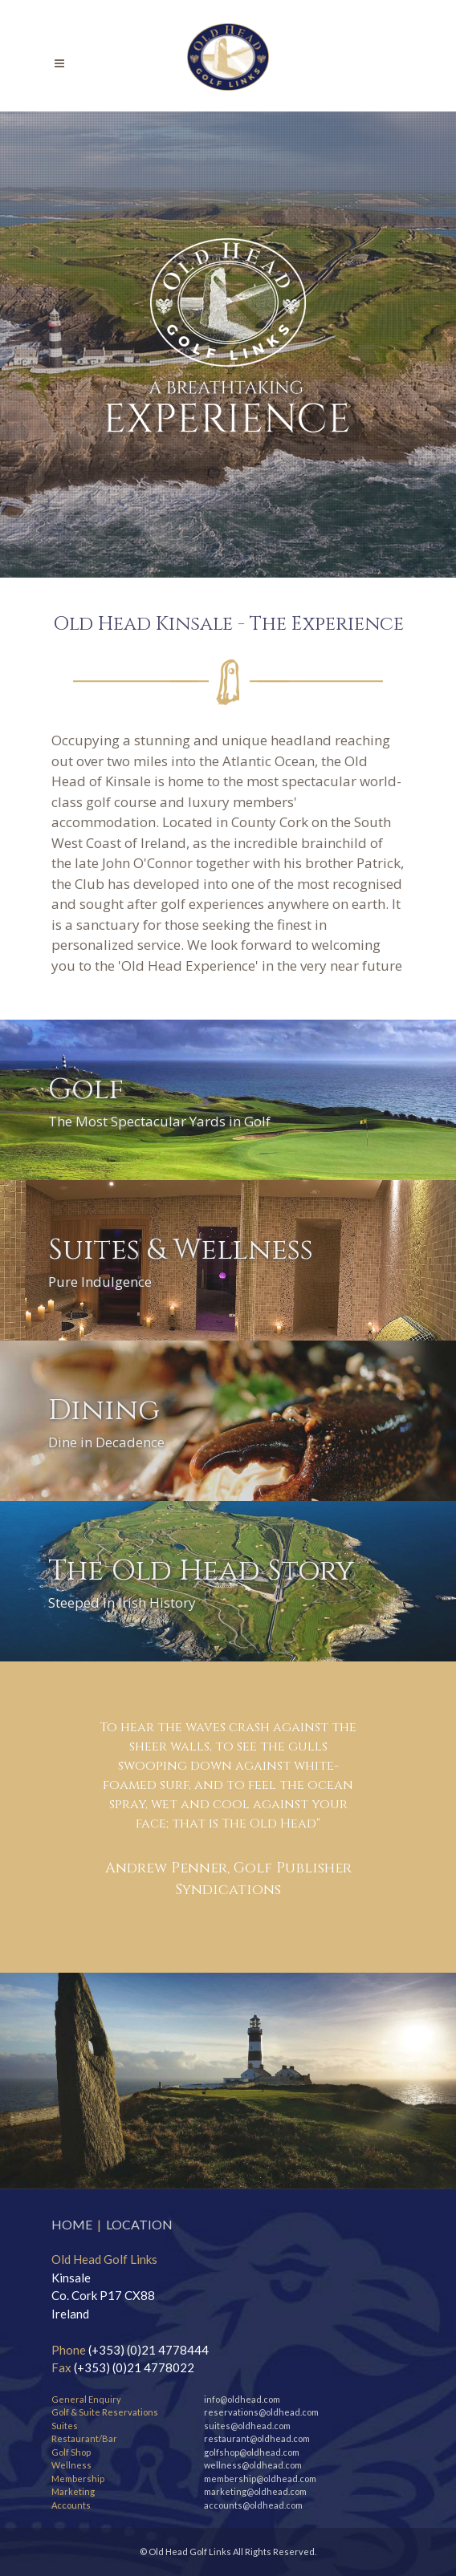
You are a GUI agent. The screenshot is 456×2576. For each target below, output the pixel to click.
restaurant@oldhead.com (257, 2438)
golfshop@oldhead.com (251, 2452)
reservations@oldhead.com (261, 2412)
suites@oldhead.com (247, 2425)
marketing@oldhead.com (255, 2491)
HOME (71, 2224)
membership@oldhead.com (260, 2478)
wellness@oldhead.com (253, 2465)
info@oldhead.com (242, 2399)
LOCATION (139, 2224)
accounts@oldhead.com (253, 2505)
